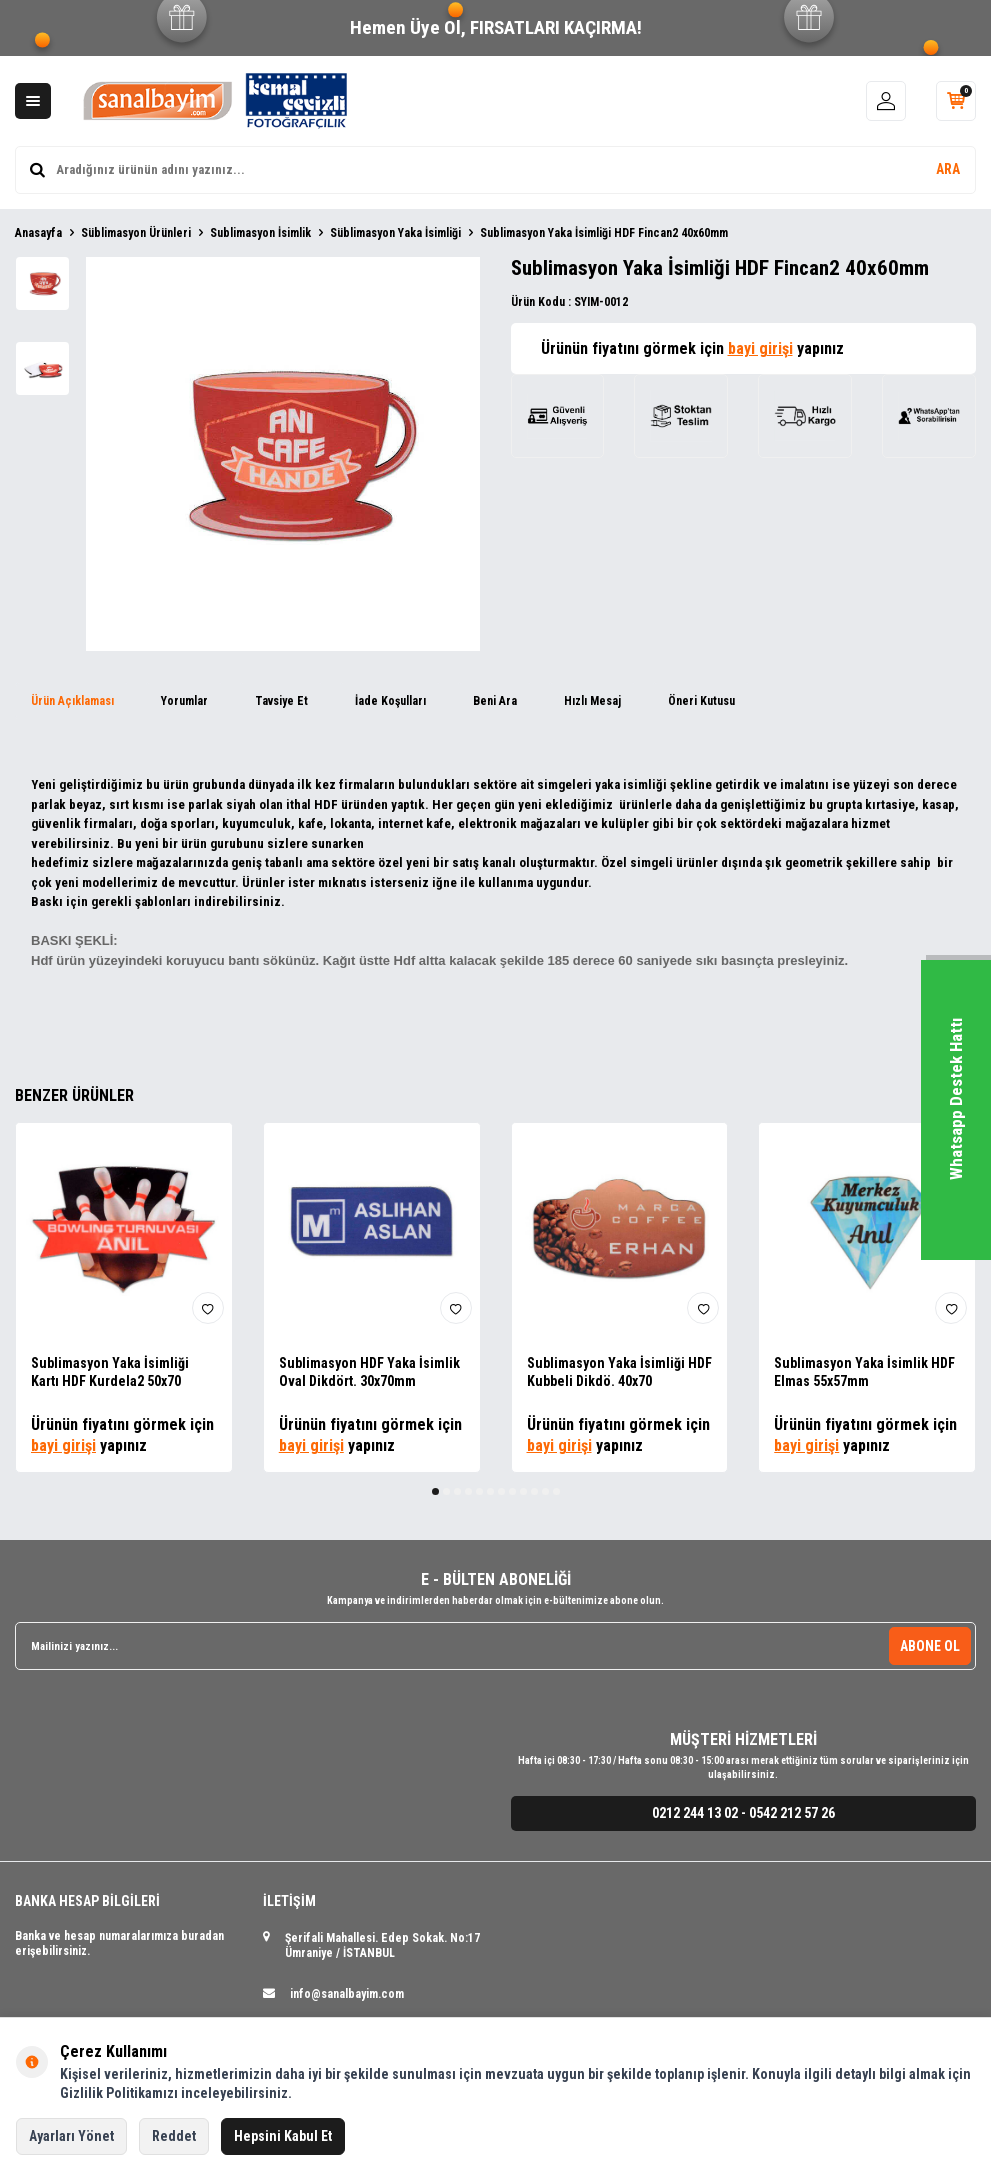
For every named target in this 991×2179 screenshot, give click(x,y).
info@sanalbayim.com (347, 1994)
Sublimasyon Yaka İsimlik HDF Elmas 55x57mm (864, 1372)
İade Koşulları (390, 701)
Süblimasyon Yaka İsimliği (395, 233)
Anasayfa (38, 233)
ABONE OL (930, 1646)
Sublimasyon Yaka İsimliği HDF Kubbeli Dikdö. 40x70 (619, 1372)
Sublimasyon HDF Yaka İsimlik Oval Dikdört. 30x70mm (369, 1372)
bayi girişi (760, 348)
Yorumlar (184, 701)
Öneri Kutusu (701, 701)
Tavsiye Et (281, 701)
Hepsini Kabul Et (283, 2136)
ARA (948, 169)
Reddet (174, 2136)
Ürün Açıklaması (72, 701)
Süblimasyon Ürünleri (136, 233)
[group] (283, 454)
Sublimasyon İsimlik (260, 233)
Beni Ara (495, 701)
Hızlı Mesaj (592, 701)
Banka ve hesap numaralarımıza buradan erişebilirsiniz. (119, 1944)
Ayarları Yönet (71, 2136)
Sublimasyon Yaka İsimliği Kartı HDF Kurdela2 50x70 (110, 1372)
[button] (435, 1491)
